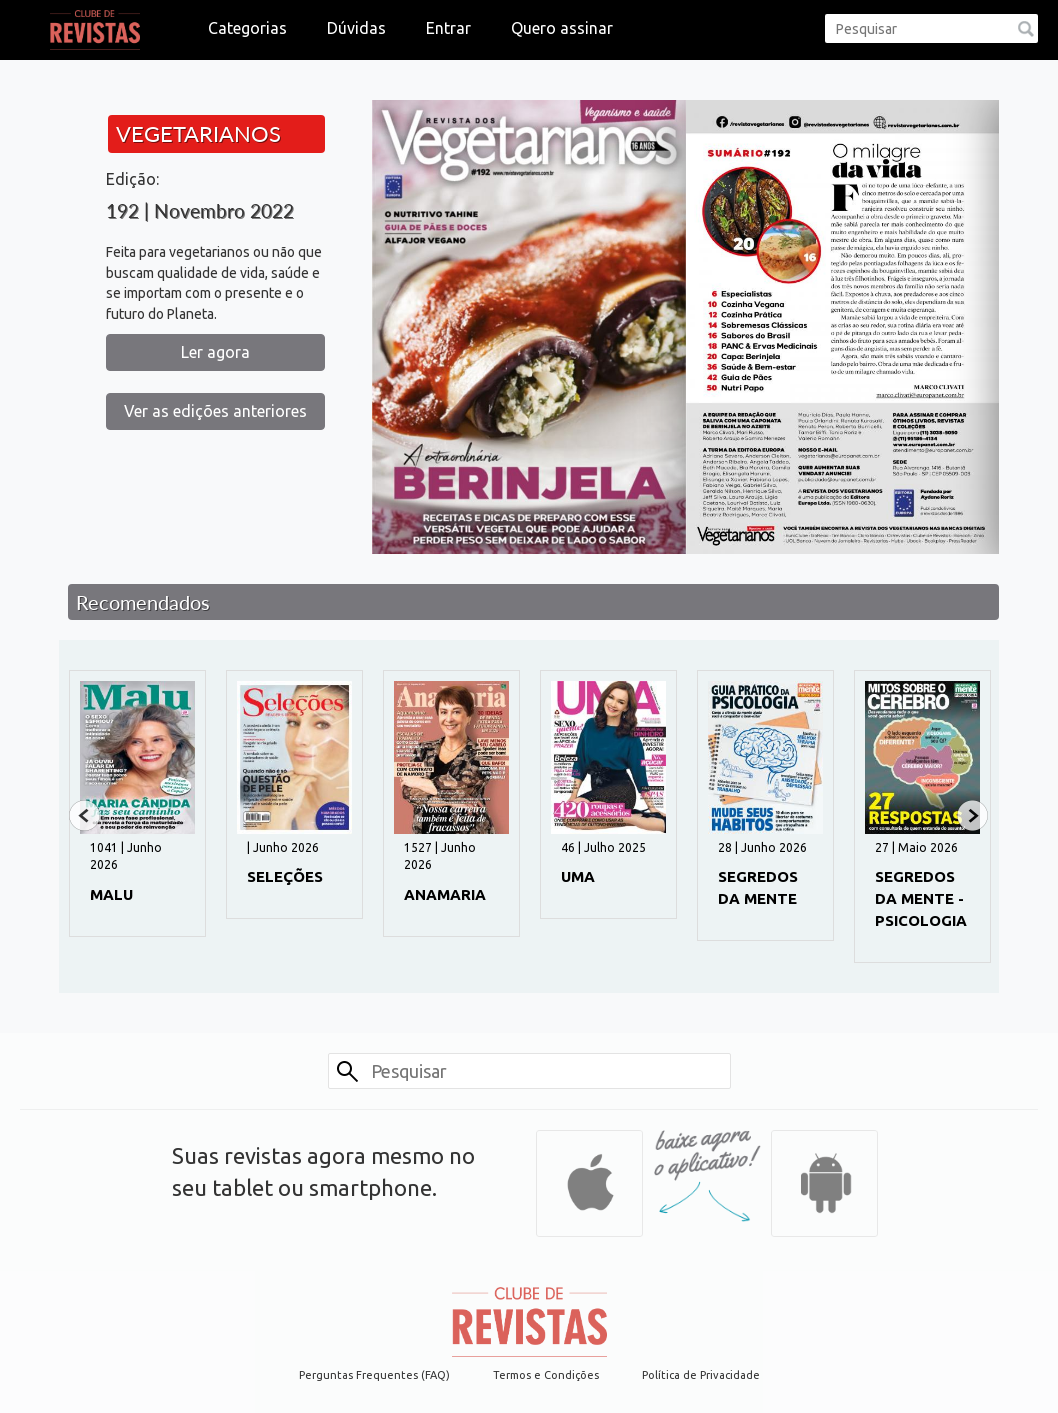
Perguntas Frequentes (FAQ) (374, 1375)
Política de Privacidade (701, 1375)
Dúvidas (356, 28)
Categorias (247, 28)
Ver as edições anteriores (215, 411)
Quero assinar (562, 28)
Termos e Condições (546, 1375)
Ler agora (215, 352)
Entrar (448, 28)
